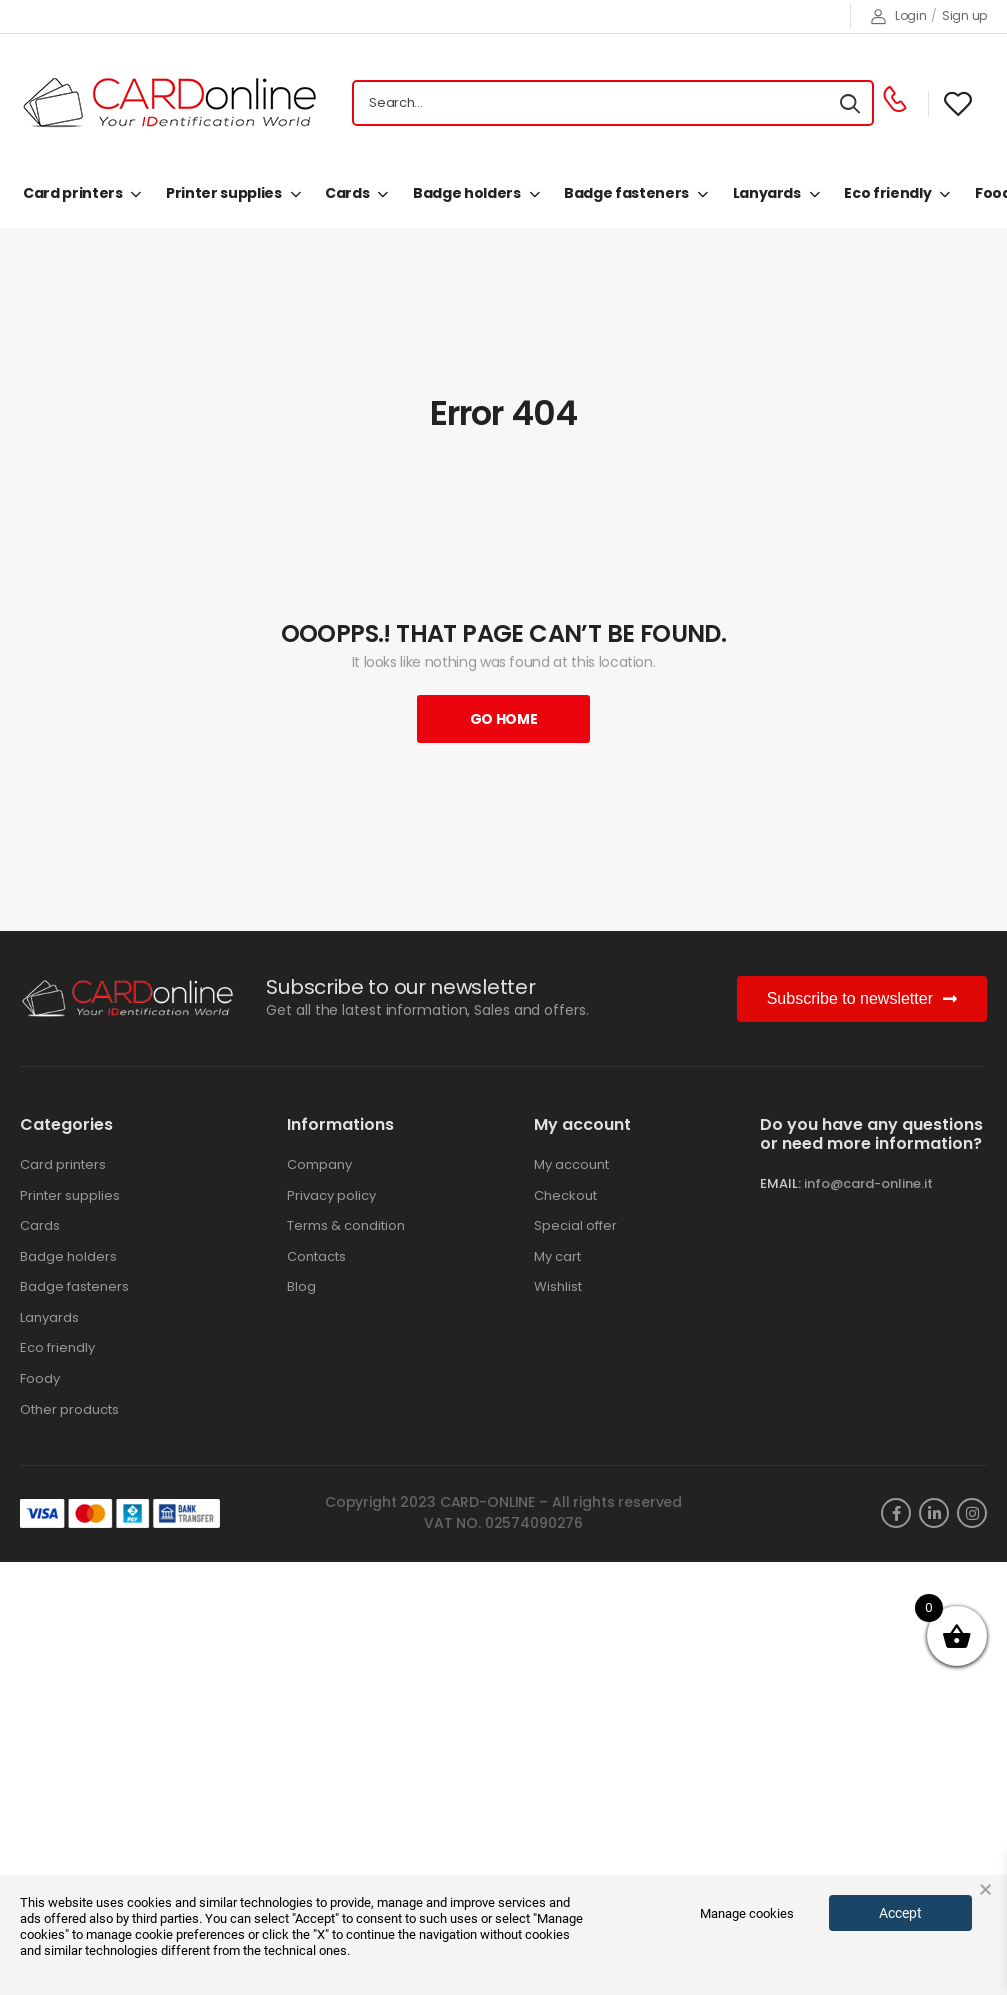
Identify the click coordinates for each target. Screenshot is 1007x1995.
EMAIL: (780, 1183)
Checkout (565, 1196)
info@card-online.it (868, 1183)
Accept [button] (900, 1913)
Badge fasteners (626, 193)
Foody (40, 1379)
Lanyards (767, 193)
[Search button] (850, 103)
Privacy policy (331, 1196)
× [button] (985, 1890)
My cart (557, 1257)
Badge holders (466, 193)
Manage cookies (747, 1913)
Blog (301, 1287)
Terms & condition (346, 1226)
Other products (69, 1410)
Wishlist (558, 1287)
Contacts (316, 1257)
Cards (347, 193)
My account (571, 1165)
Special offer (575, 1226)
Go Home (504, 719)
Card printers (72, 193)
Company (319, 1165)
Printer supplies (223, 193)
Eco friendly (887, 193)
